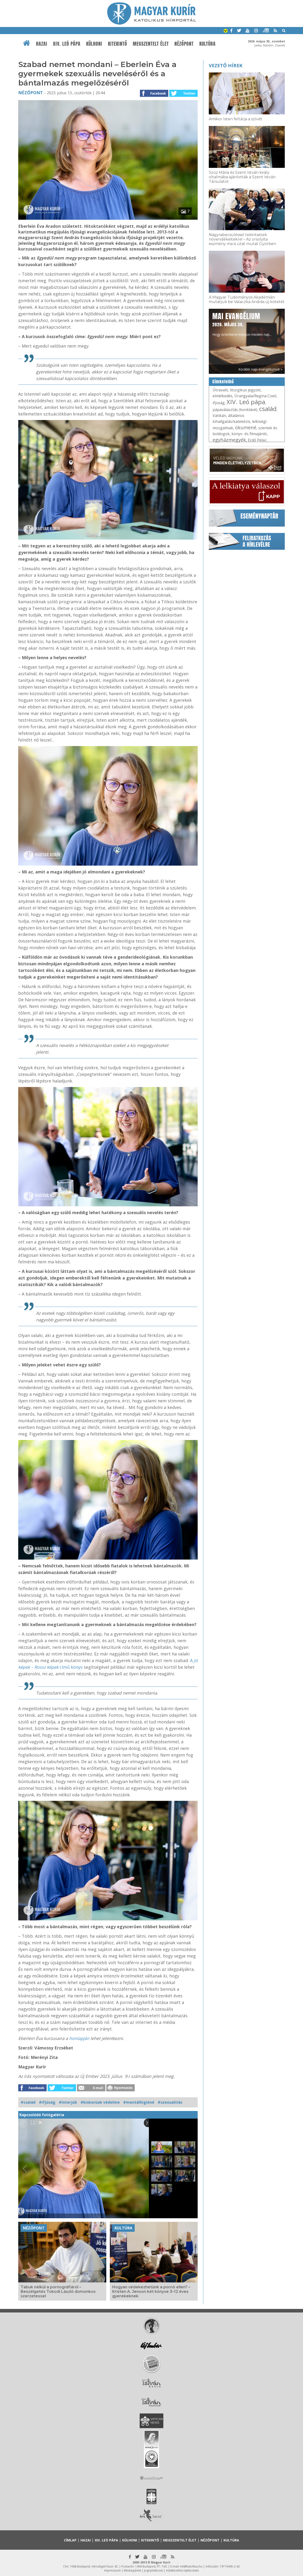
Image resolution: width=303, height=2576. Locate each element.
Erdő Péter (257, 440)
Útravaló (220, 390)
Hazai (41, 43)
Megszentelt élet (151, 43)
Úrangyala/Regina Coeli (255, 395)
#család (28, 2102)
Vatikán (219, 415)
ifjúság (219, 402)
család (267, 408)
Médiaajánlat (132, 2570)
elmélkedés (222, 395)
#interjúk (68, 2102)
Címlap (70, 2540)
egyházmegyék (229, 440)
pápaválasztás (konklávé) (235, 409)
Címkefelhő (223, 382)
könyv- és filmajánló (249, 433)
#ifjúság (47, 2102)
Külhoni (94, 43)
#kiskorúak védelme (100, 2102)
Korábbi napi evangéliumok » (260, 369)
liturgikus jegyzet (245, 390)
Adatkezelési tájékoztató (182, 2570)
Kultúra (207, 43)
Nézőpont (184, 43)
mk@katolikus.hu (191, 2566)
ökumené (245, 427)
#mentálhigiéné (138, 2102)
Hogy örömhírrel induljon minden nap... (242, 324)
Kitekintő (117, 43)
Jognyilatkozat (153, 2570)
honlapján (78, 2038)
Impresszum (112, 2570)
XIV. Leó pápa (66, 43)
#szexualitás (170, 2102)
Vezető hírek (225, 65)
